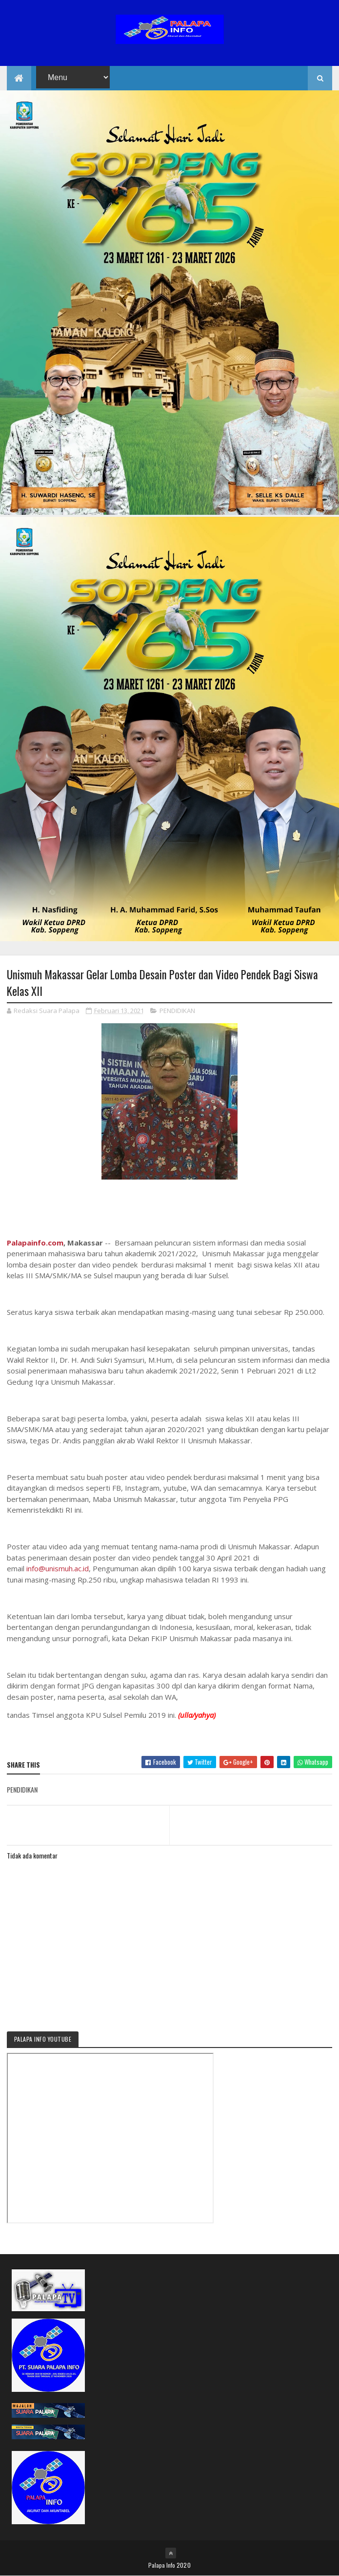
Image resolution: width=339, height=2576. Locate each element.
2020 (184, 2565)
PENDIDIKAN (177, 1010)
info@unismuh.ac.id (57, 1568)
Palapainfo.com (35, 1242)
